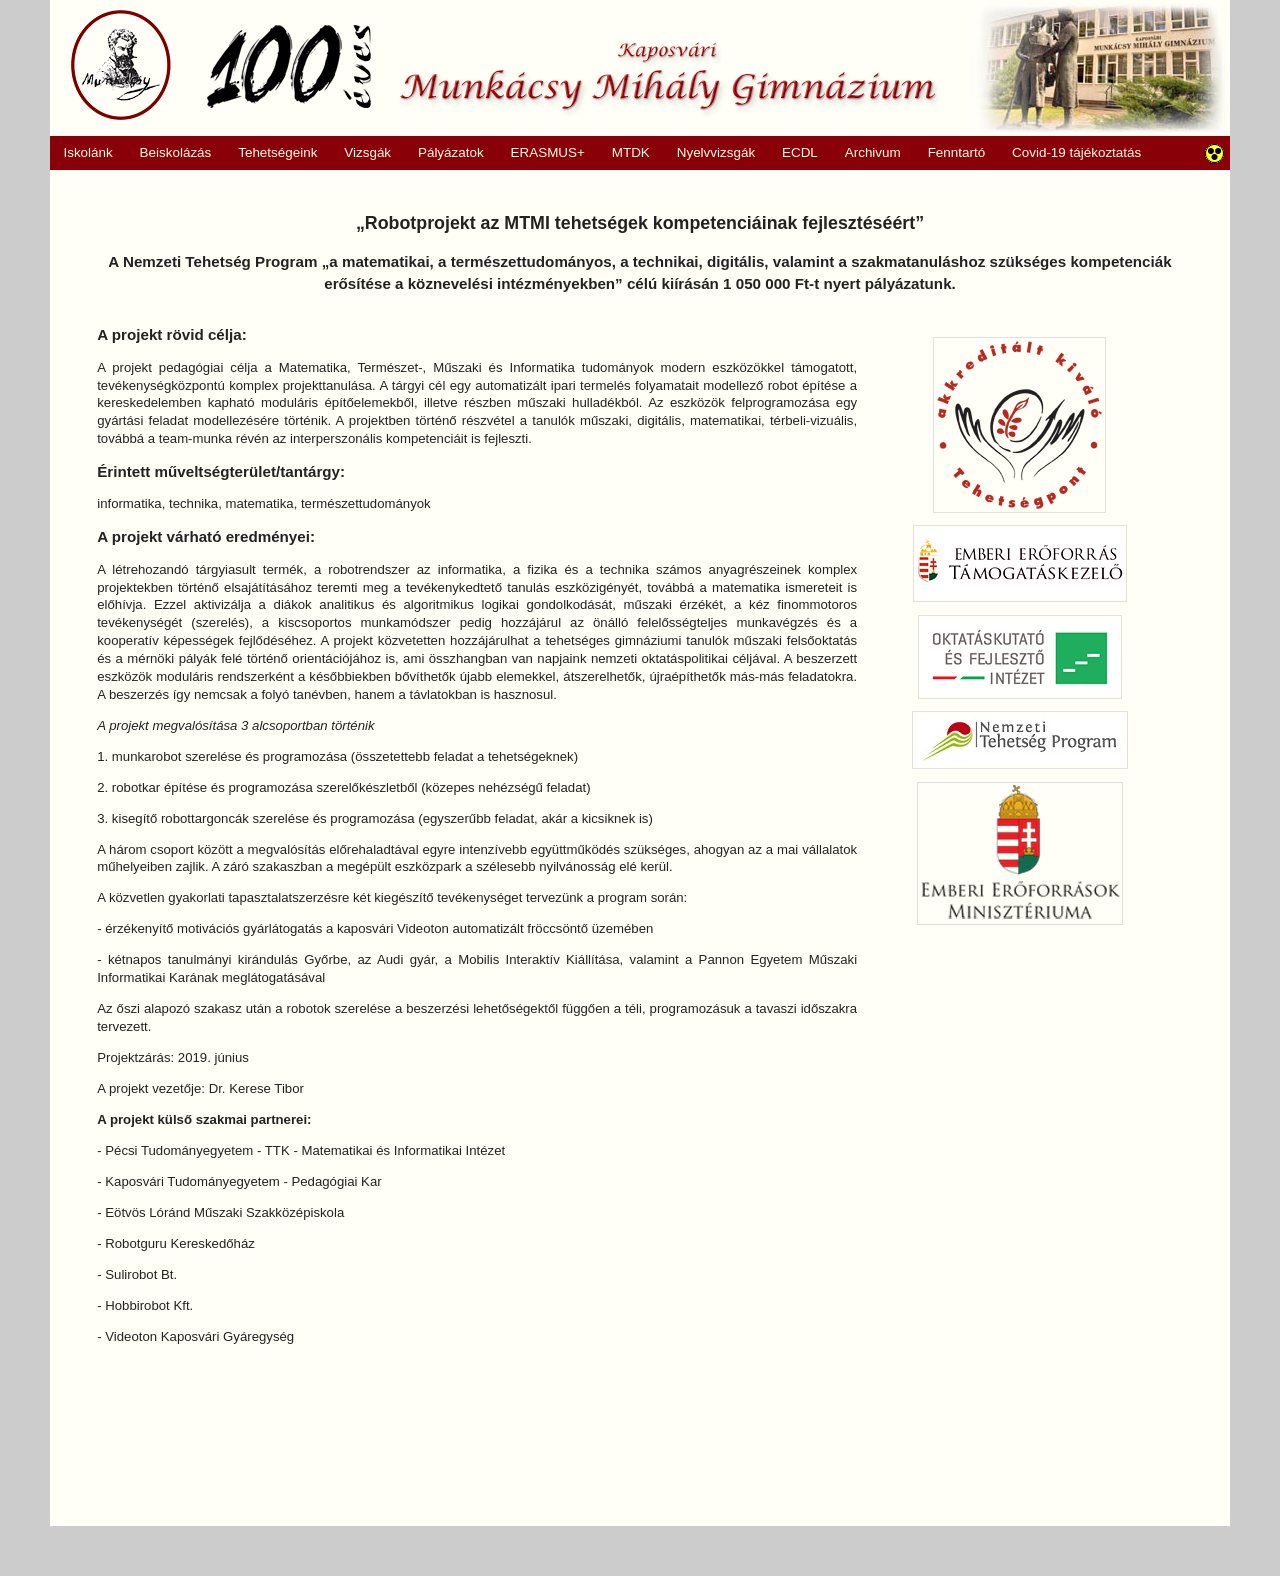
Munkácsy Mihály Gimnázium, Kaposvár (503, 65)
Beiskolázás (168, 153)
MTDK (624, 153)
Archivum (865, 153)
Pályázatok (444, 153)
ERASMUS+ (541, 153)
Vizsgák (367, 152)
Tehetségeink (271, 153)
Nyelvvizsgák (709, 153)
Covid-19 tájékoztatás (1076, 152)
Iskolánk (81, 153)
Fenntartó (957, 152)
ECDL (800, 152)
